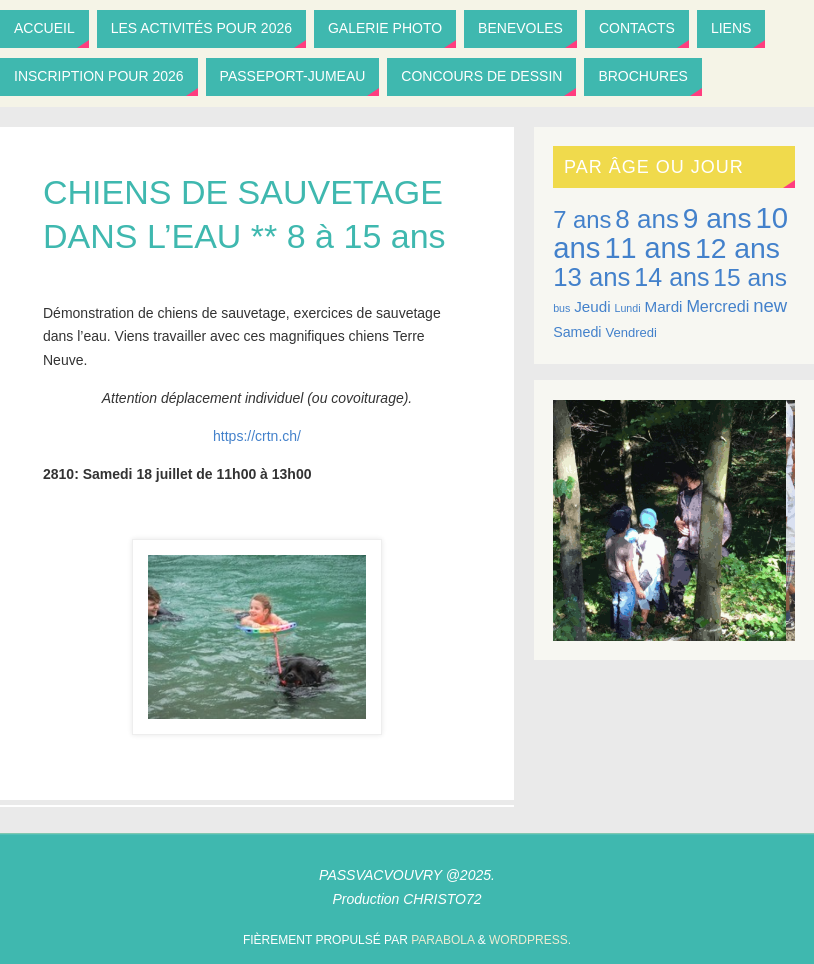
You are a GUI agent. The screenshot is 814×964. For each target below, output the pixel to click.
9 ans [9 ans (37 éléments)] (717, 218)
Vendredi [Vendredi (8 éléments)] (631, 332)
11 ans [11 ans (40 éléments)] (647, 248)
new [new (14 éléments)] (770, 305)
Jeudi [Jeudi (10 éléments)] (592, 306)
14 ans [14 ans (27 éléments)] (671, 277)
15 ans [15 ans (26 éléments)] (750, 277)
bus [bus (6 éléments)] (561, 308)
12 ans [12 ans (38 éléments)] (737, 248)
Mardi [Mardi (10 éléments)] (663, 306)
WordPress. (530, 940)
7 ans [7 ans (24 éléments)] (582, 219)
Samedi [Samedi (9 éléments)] (577, 332)
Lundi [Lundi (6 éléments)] (628, 308)
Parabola (442, 940)
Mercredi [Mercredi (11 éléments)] (717, 306)
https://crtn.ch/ (257, 436)
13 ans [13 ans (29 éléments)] (591, 277)
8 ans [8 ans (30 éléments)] (647, 219)
